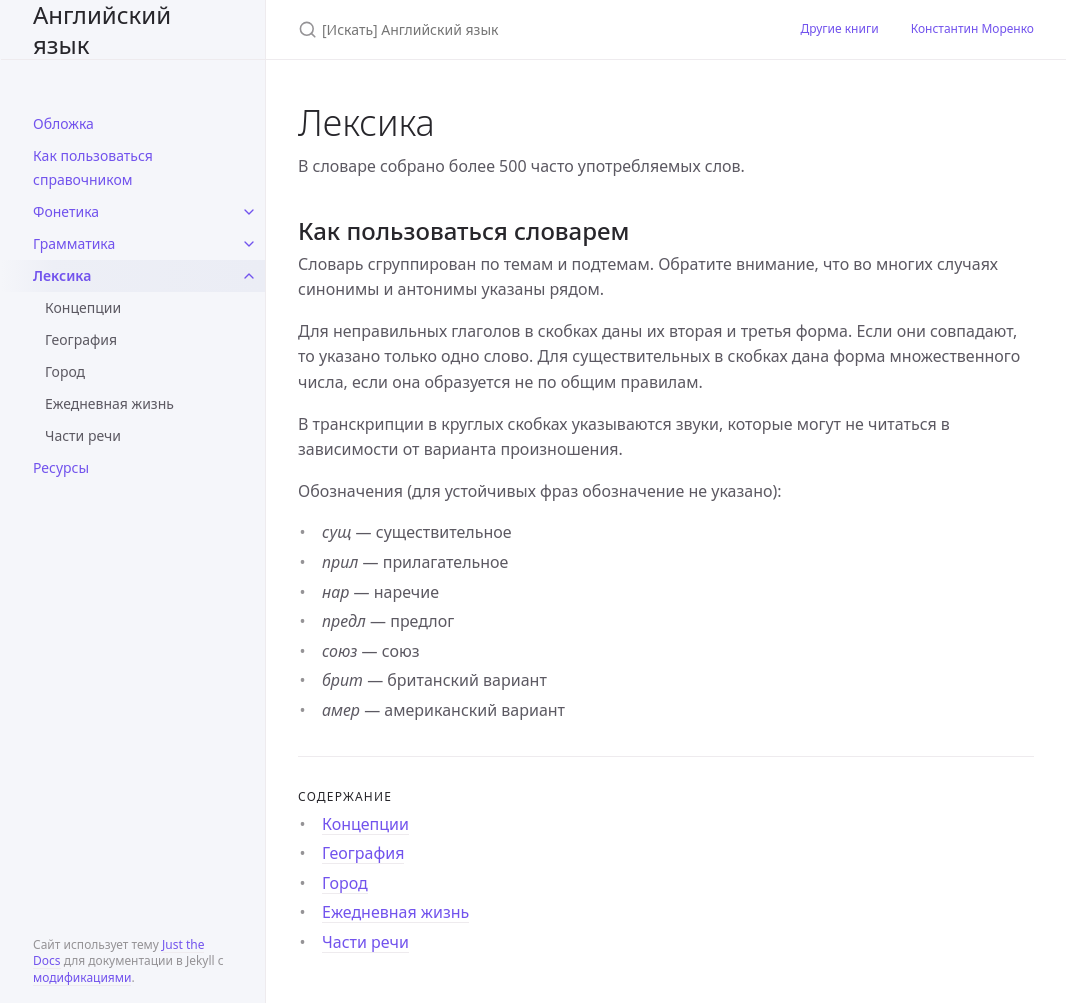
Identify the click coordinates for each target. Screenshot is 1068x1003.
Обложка (63, 123)
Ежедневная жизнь (109, 403)
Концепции (83, 307)
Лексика (62, 275)
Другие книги (839, 28)
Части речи (83, 435)
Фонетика (66, 211)
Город (65, 371)
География (81, 339)
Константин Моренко (972, 28)
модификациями (82, 977)
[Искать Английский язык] (525, 29)
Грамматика (74, 243)
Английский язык (102, 29)
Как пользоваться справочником (93, 167)
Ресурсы (61, 467)
